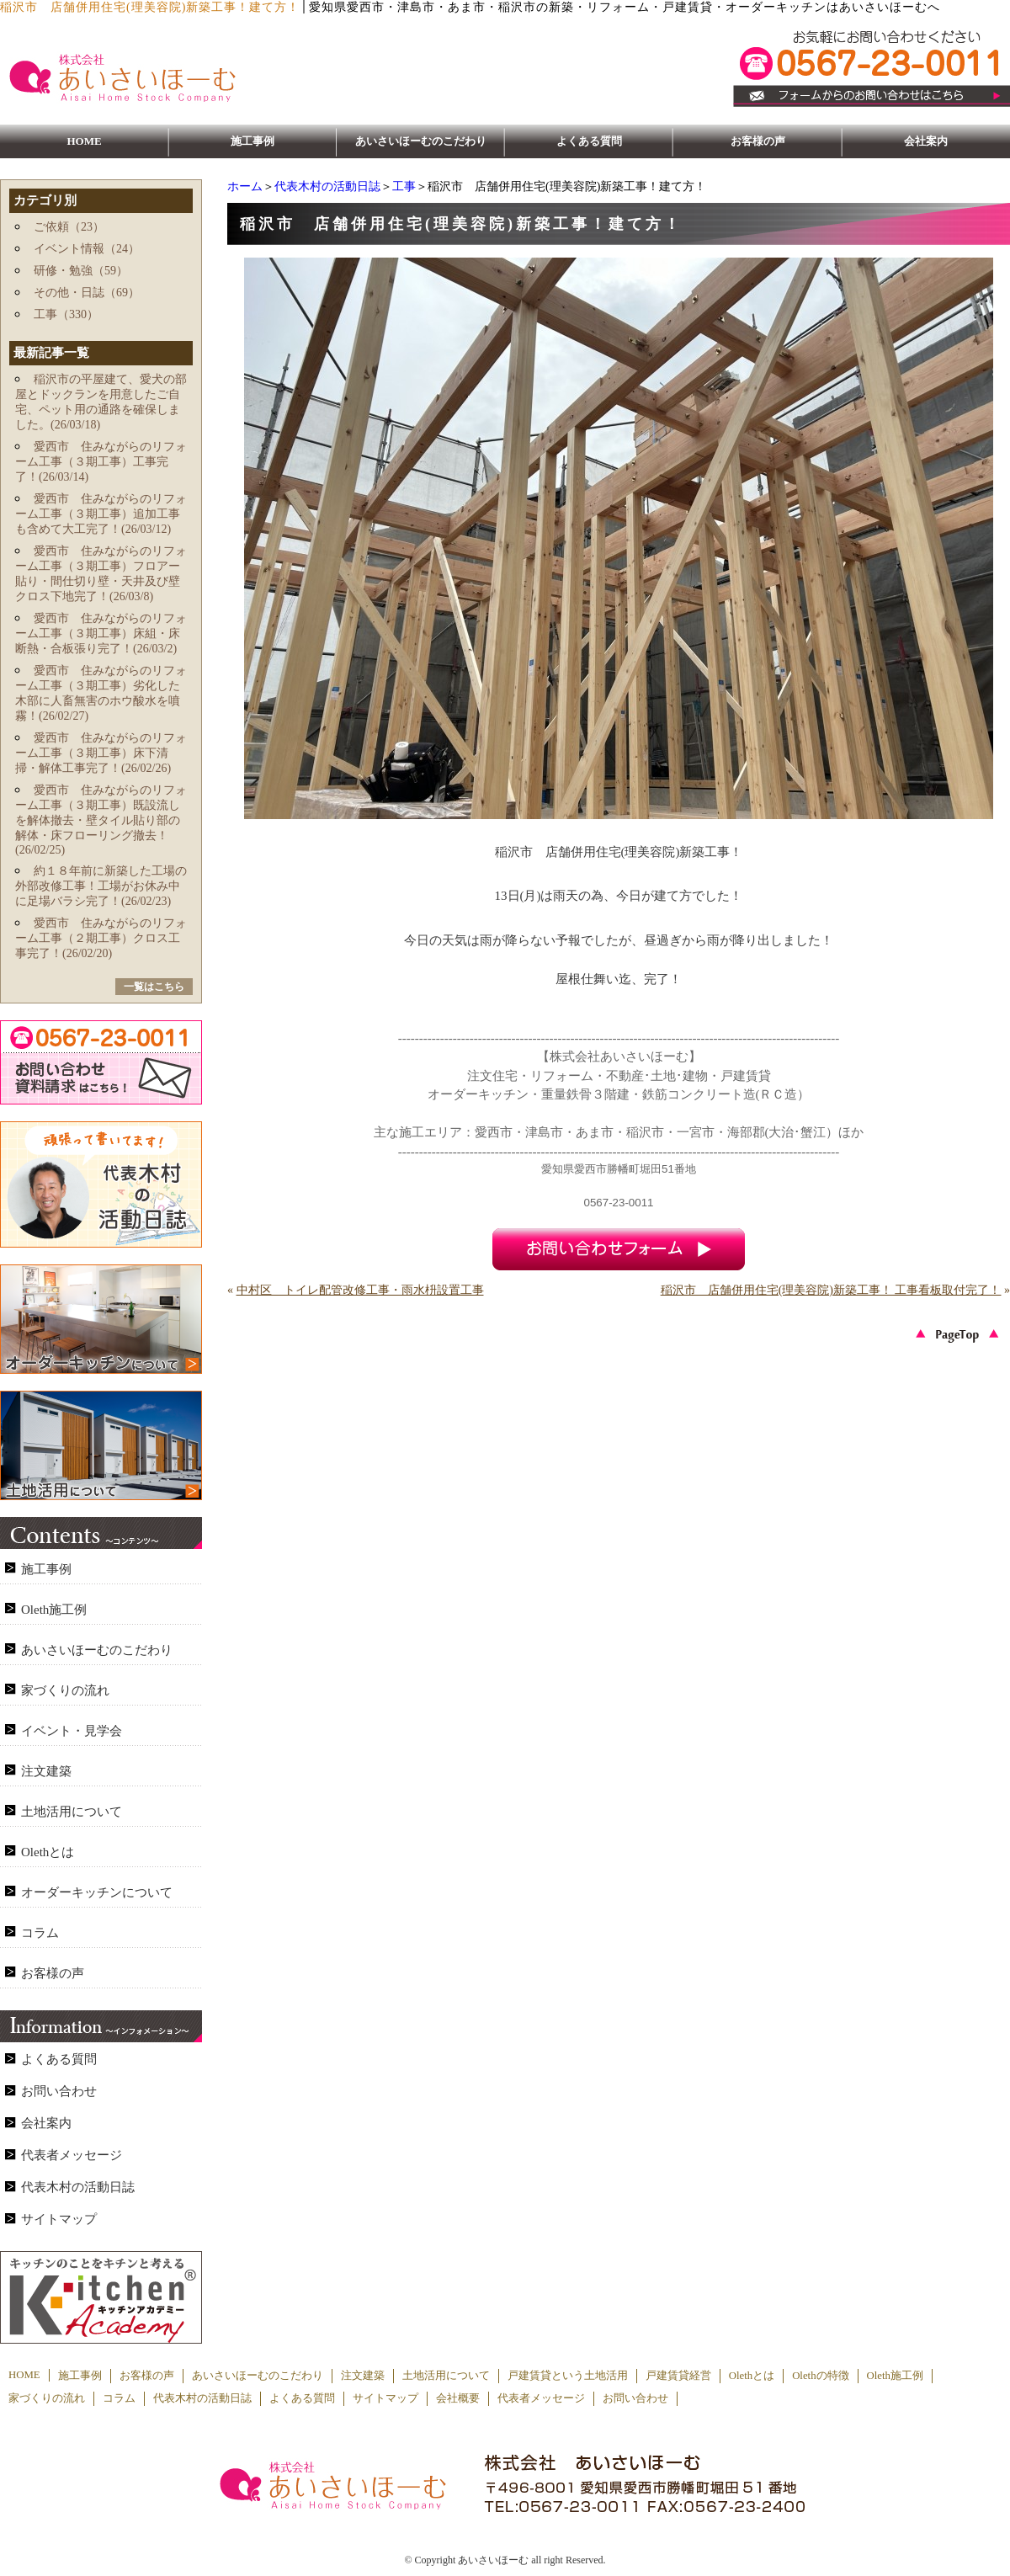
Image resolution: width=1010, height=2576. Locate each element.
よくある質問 (589, 141)
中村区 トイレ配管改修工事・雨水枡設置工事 (360, 1290)
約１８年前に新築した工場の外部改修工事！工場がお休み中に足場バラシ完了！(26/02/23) (101, 886)
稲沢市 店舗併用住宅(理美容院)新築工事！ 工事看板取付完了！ (831, 1290)
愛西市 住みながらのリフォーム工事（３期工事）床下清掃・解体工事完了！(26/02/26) (101, 753)
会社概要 (458, 2398)
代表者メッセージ (71, 2155)
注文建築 (46, 1771)
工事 (404, 186)
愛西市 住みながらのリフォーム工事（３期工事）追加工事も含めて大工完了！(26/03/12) (101, 513)
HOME (83, 141)
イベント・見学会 (71, 1731)
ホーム (245, 186)
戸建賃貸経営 (678, 2376)
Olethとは (47, 1852)
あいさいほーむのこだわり (420, 141)
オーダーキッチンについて (97, 1892)
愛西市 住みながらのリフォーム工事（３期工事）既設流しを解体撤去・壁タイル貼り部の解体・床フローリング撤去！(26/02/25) (101, 820)
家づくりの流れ (65, 1690)
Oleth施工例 (54, 1609)
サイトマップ (59, 2219)
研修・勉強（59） (81, 270)
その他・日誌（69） (87, 292)
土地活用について (71, 1811)
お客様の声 (758, 141)
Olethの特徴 (820, 2376)
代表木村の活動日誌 (327, 186)
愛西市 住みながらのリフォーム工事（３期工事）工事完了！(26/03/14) (101, 461)
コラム (40, 1933)
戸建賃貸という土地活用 (568, 2376)
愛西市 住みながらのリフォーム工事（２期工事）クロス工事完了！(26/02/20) (101, 938)
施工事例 (252, 141)
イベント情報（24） (87, 248)
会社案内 (926, 141)
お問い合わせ (59, 2091)
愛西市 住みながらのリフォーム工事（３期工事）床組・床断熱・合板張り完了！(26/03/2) (101, 633)
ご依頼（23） (69, 227)
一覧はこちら (154, 987)
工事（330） (66, 314)
